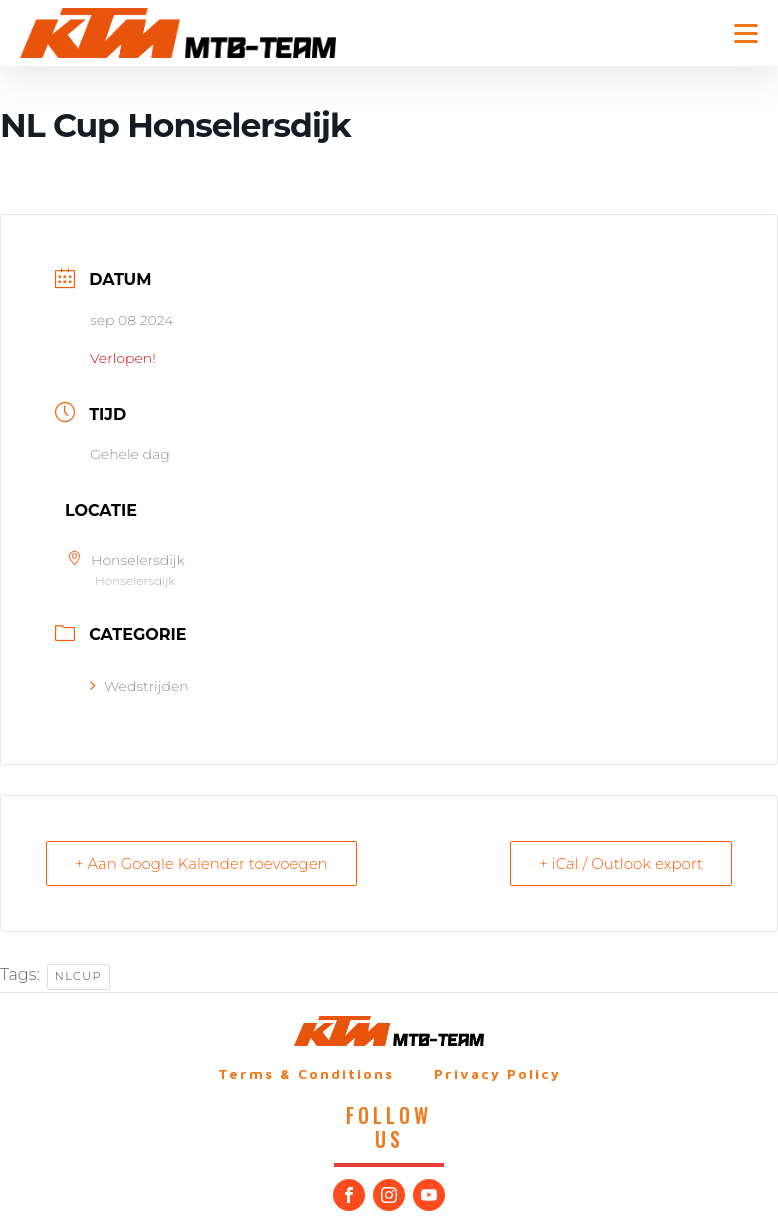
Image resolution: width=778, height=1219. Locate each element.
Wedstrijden (139, 686)
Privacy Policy (497, 1073)
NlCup (78, 976)
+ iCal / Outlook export (621, 863)
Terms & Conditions (306, 1073)
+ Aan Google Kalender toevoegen (201, 863)
